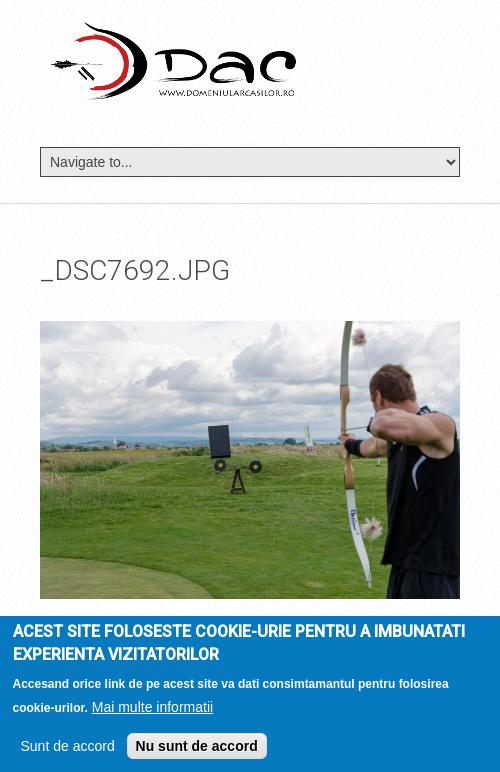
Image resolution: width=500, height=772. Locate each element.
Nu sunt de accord (197, 750)
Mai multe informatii (152, 711)
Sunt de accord (68, 750)
